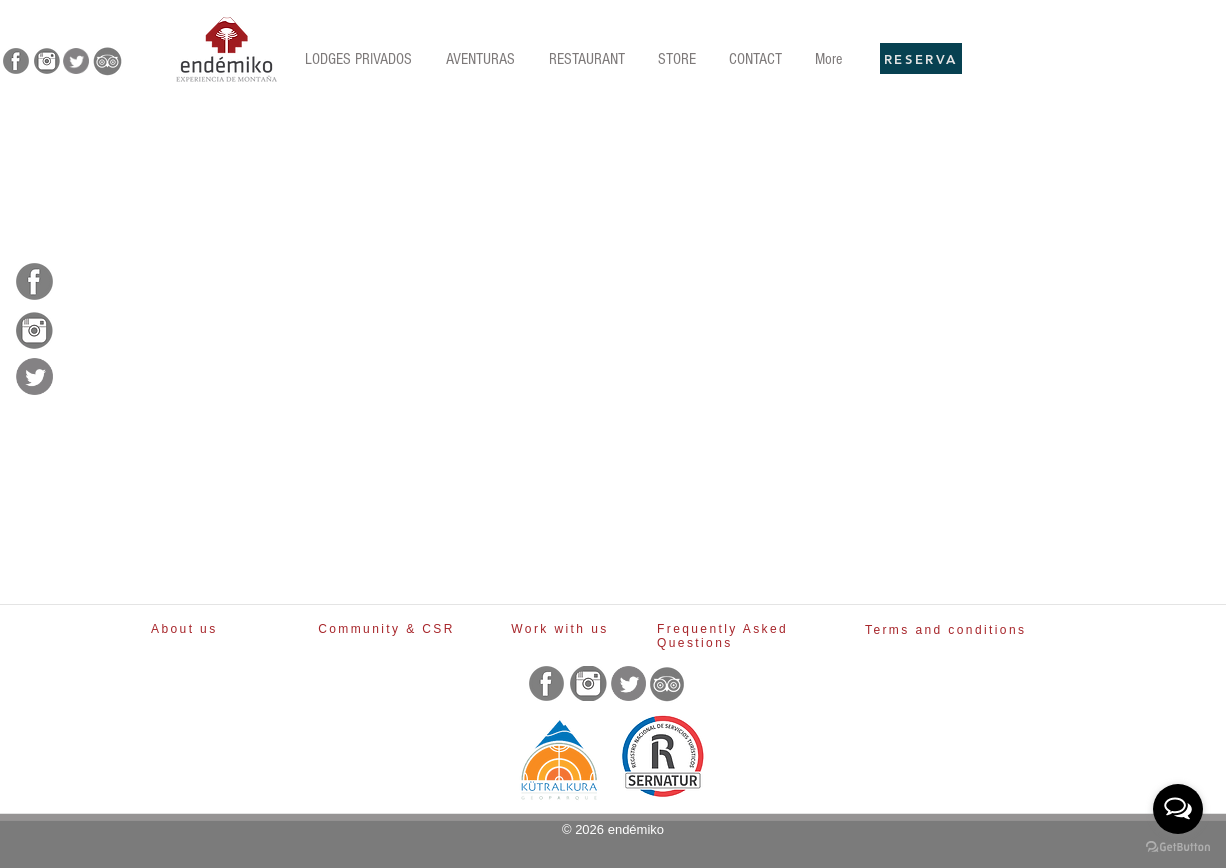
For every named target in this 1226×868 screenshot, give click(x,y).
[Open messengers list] (1178, 809)
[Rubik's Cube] (226, 49)
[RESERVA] (921, 58)
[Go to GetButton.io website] (1178, 847)
